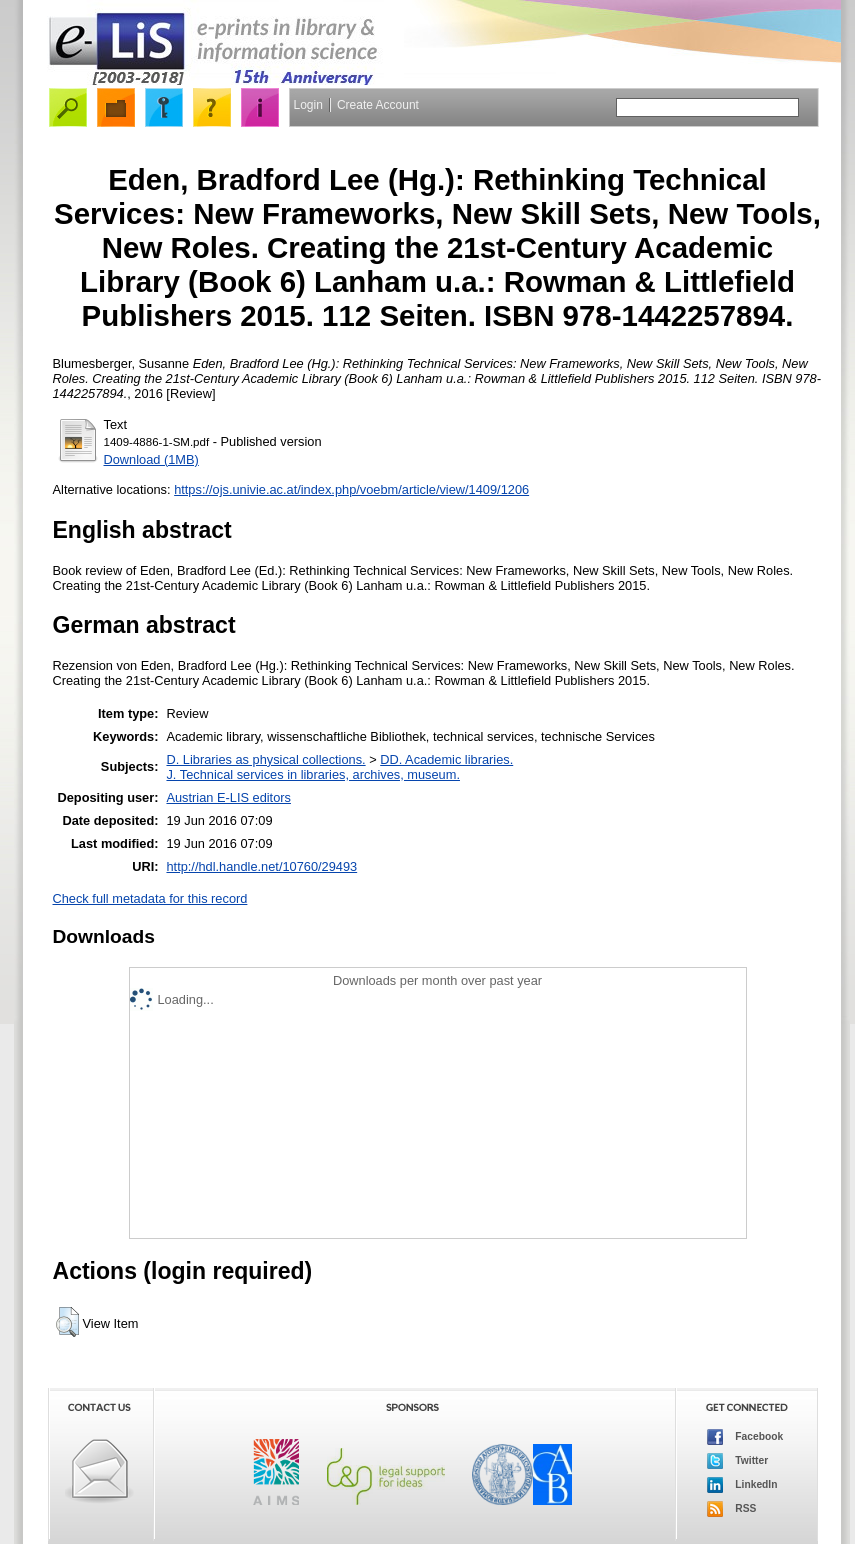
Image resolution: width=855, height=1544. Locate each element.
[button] (67, 1322)
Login (308, 105)
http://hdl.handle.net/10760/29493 (261, 866)
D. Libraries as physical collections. (265, 759)
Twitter (738, 1461)
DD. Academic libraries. (446, 759)
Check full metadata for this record (150, 898)
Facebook (745, 1437)
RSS (732, 1509)
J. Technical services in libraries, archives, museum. (313, 774)
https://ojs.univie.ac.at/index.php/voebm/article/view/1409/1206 (351, 489)
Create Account (378, 105)
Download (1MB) (151, 459)
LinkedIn (742, 1485)
